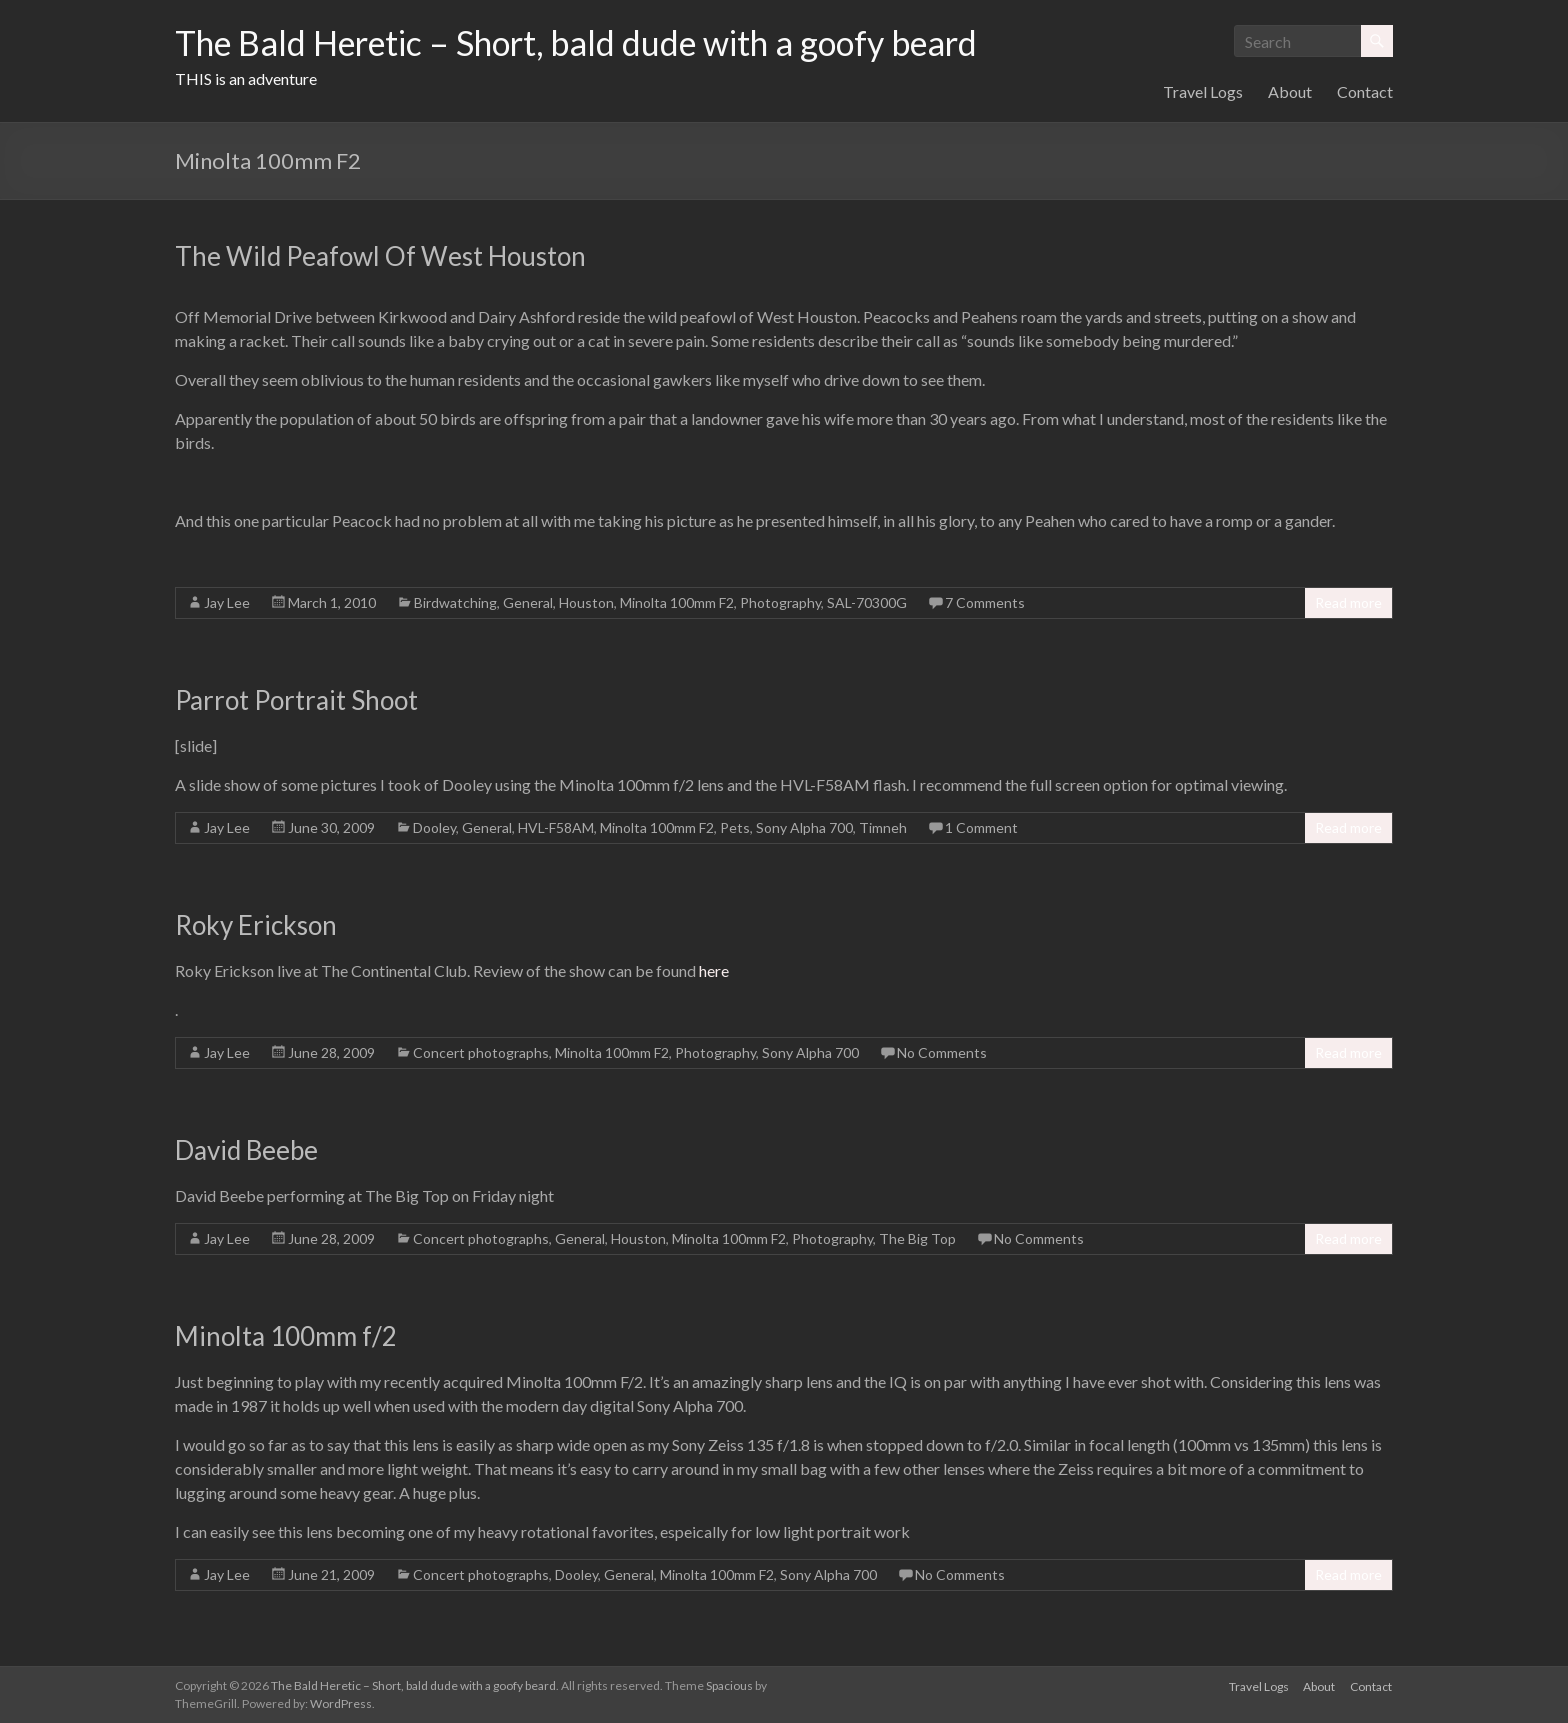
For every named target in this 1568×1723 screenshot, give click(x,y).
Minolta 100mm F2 (677, 602)
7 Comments (985, 602)
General (528, 602)
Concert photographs (481, 1052)
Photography (780, 602)
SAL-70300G (867, 602)
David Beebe (246, 1150)
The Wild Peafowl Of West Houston (380, 256)
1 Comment (981, 827)
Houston (586, 602)
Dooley (434, 827)
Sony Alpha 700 (804, 827)
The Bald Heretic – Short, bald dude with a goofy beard (604, 43)
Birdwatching (455, 602)
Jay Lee (227, 602)
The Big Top (917, 1238)
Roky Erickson (256, 925)
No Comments (942, 1052)
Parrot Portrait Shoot (296, 700)
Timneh (883, 827)
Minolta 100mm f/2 (286, 1336)
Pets (735, 827)
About (1290, 91)
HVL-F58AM (556, 827)
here (714, 970)
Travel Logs (1203, 91)
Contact (1365, 91)
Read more (1348, 602)
